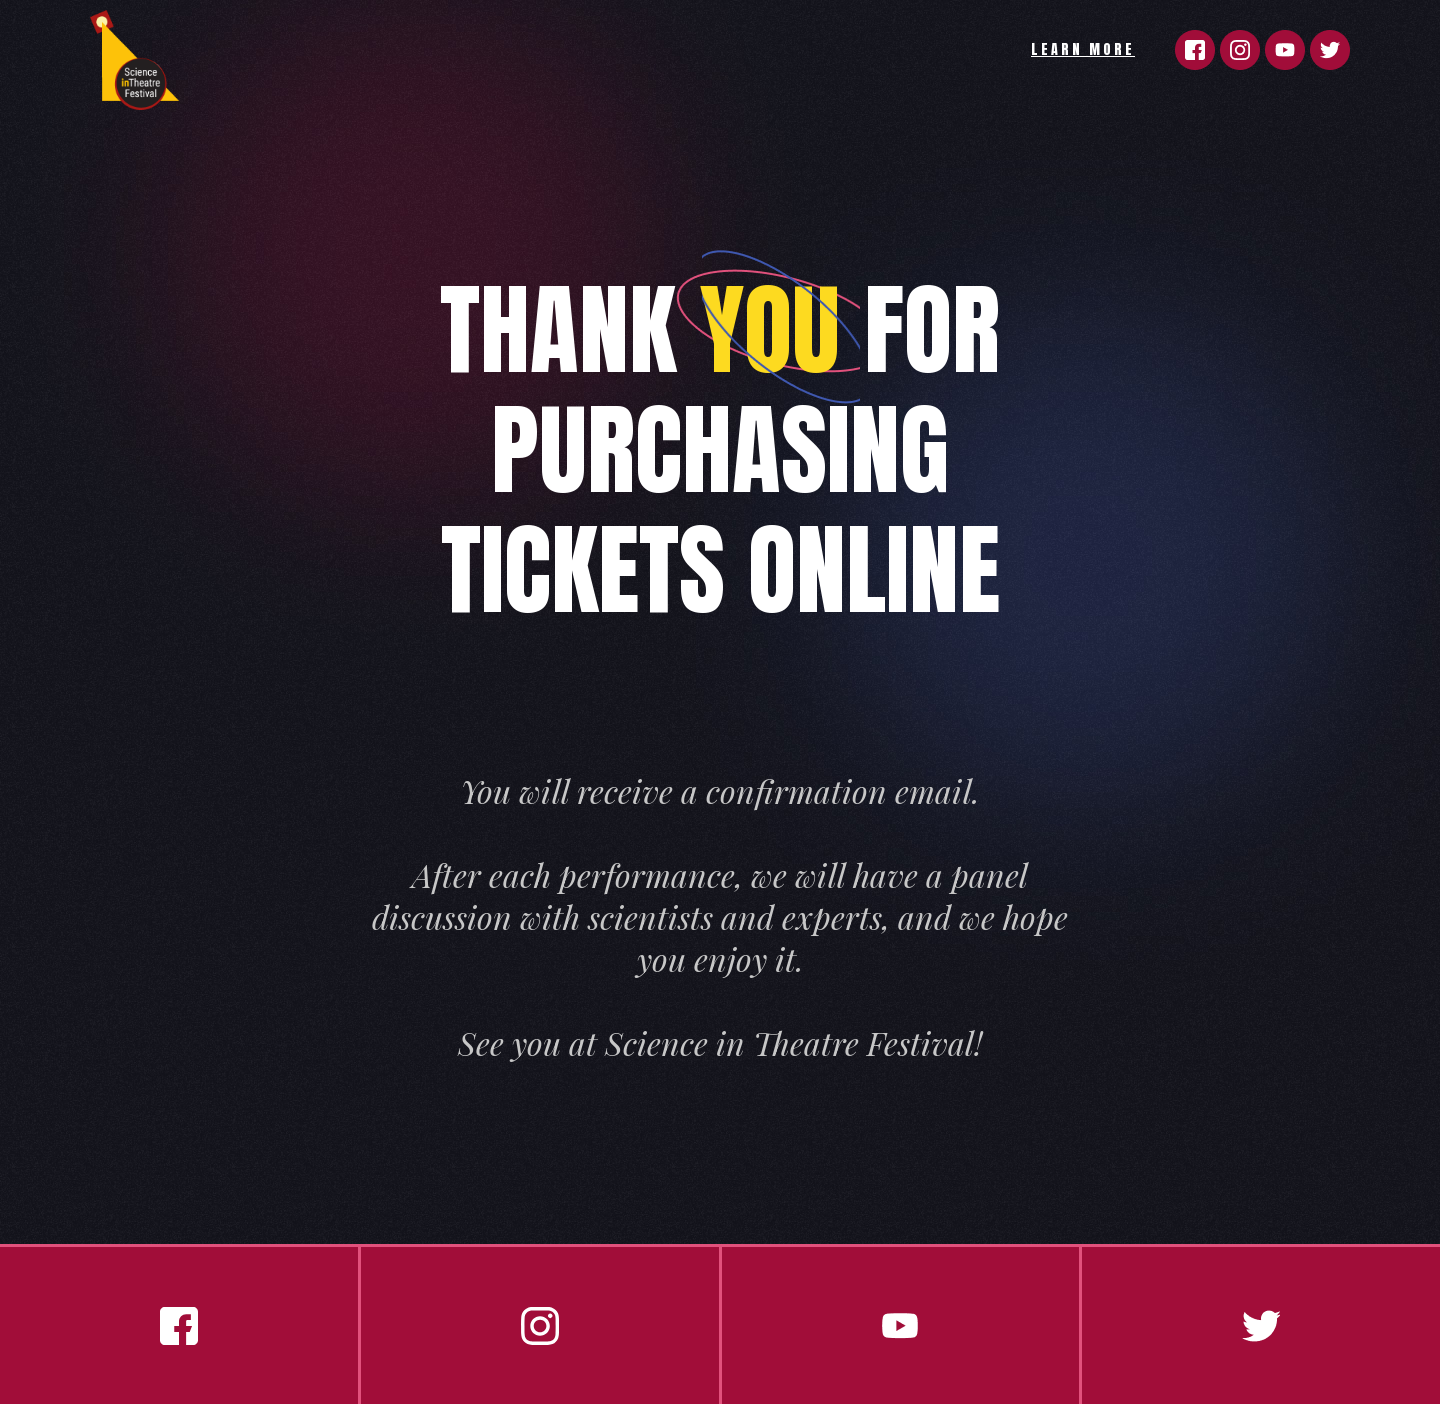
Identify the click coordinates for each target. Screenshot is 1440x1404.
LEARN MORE (1083, 49)
